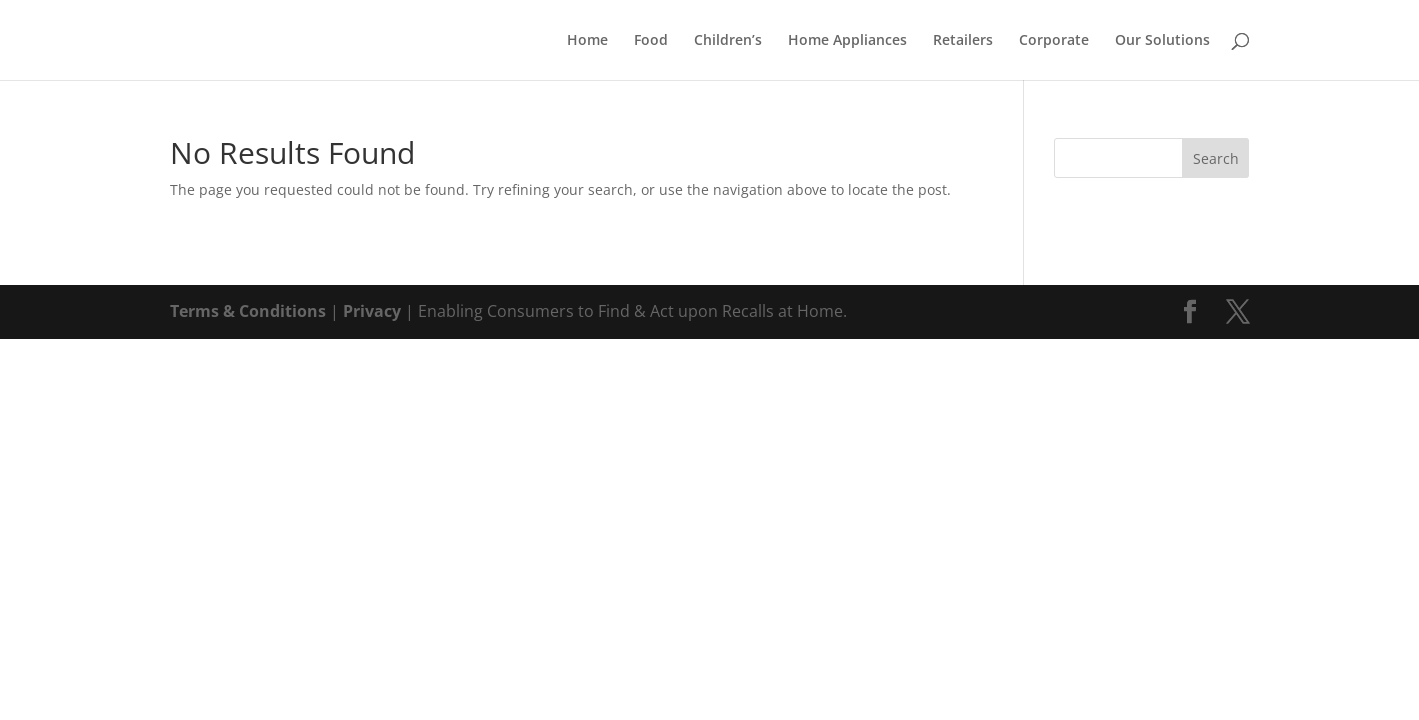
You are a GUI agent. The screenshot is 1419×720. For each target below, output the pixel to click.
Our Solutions (1162, 41)
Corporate (1054, 41)
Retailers (963, 41)
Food (651, 41)
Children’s (728, 41)
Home (587, 41)
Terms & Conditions (248, 311)
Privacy (372, 311)
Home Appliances (847, 41)
